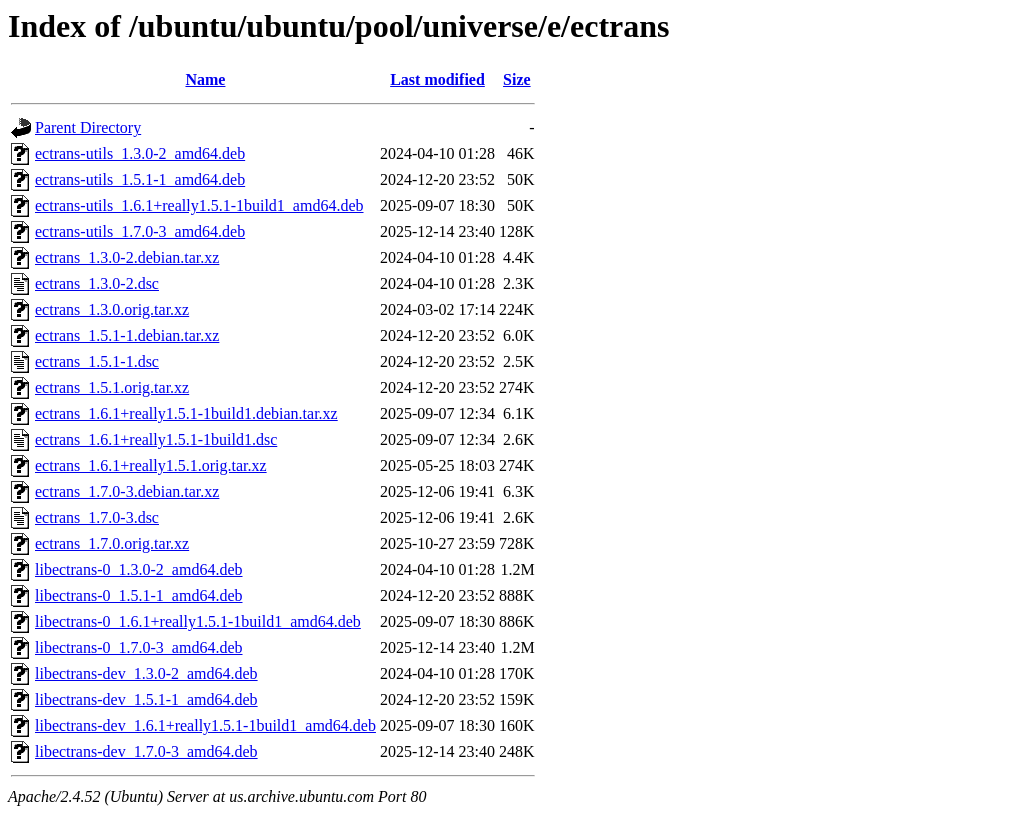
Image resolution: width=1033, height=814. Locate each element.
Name (205, 79)
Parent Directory (88, 127)
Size (517, 79)
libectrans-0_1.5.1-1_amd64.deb (139, 595)
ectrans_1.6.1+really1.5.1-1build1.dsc (156, 439)
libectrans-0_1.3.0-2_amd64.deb (139, 569)
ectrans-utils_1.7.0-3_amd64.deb (140, 231)
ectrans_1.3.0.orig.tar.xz (112, 309)
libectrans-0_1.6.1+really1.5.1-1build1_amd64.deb (198, 621)
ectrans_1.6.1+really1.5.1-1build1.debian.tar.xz (186, 413)
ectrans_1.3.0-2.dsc (97, 283)
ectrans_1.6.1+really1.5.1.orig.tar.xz (151, 465)
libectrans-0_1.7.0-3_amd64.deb (139, 647)
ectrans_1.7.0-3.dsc (97, 517)
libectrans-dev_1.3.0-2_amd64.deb (146, 673)
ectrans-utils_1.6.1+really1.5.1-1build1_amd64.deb (199, 205)
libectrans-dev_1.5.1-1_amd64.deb (146, 699)
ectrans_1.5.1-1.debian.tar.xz (127, 335)
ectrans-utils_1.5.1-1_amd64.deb (140, 179)
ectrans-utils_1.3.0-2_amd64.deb (140, 153)
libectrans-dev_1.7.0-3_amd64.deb (146, 751)
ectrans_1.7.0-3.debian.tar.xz (127, 491)
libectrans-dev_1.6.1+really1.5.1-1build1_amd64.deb (205, 725)
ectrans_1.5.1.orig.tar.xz (112, 387)
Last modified (437, 79)
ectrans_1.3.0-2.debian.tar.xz (127, 257)
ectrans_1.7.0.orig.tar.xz (112, 543)
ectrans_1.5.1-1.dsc (97, 361)
